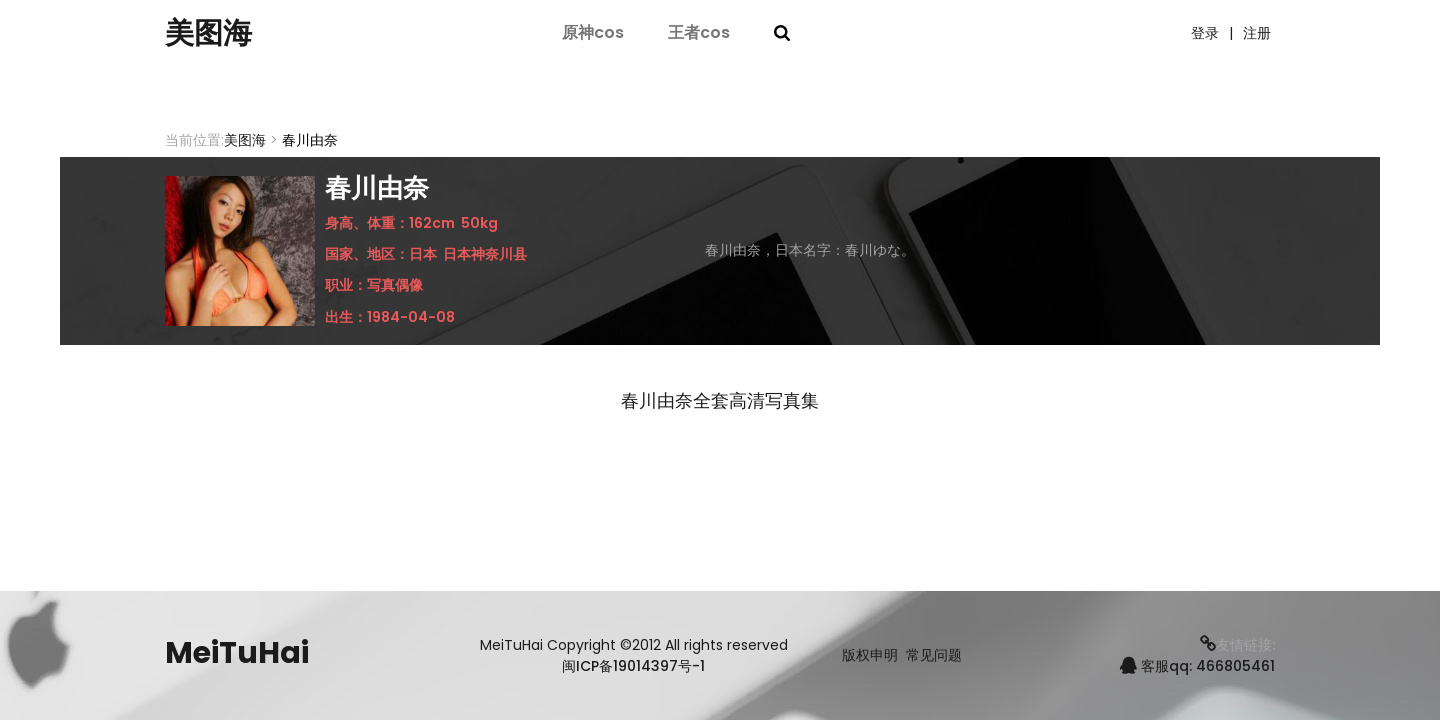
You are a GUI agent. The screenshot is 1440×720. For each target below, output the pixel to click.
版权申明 (870, 655)
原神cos (593, 32)
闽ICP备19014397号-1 (633, 666)
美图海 (210, 33)
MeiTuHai (237, 653)
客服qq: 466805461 (1197, 666)
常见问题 (934, 655)
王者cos (699, 32)
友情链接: (1237, 645)
